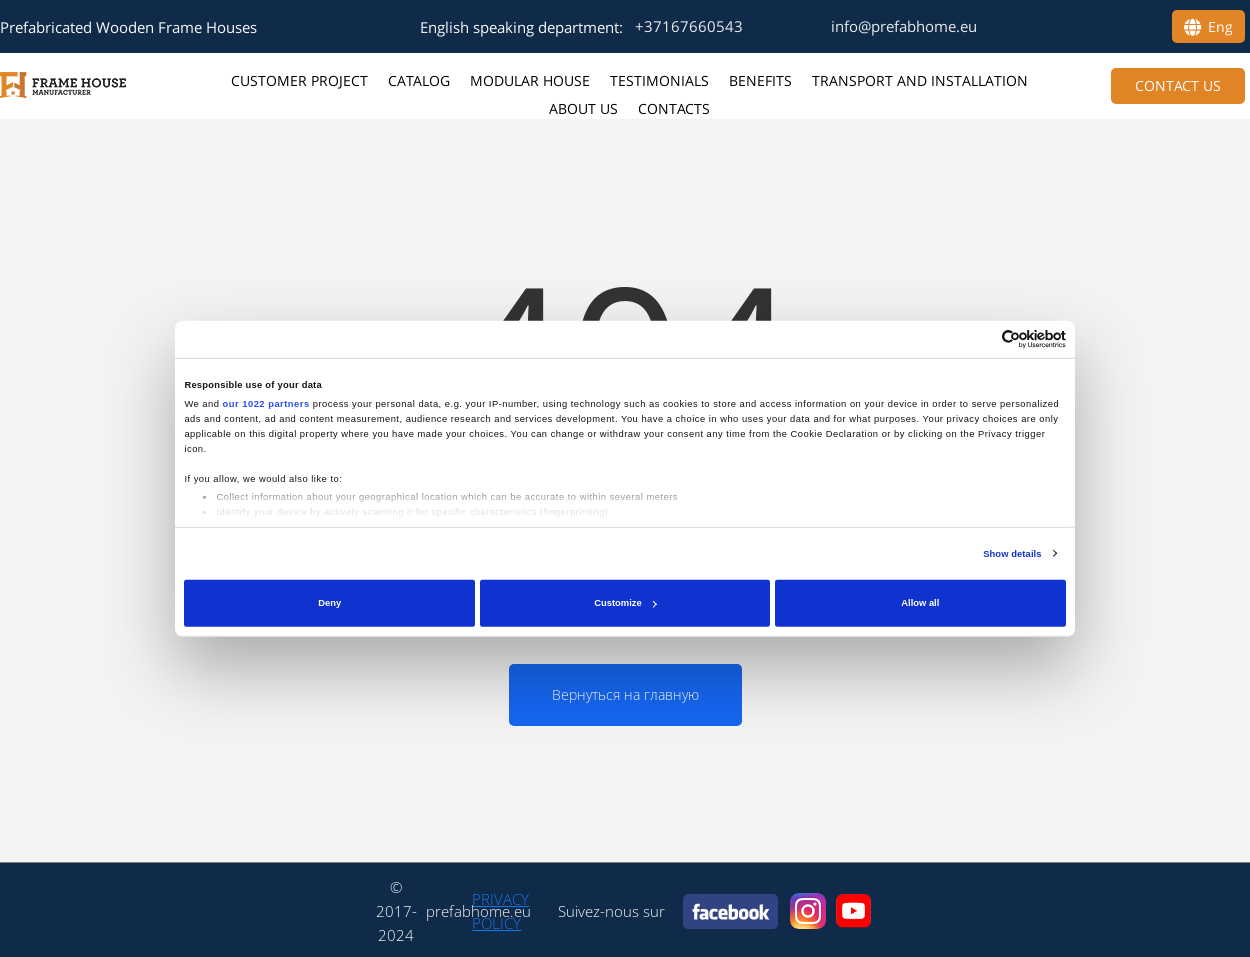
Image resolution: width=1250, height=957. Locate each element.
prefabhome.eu (478, 911)
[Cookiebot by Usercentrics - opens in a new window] (978, 339)
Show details (1012, 554)
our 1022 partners (266, 404)
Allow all (920, 603)
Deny (329, 603)
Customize (625, 603)
